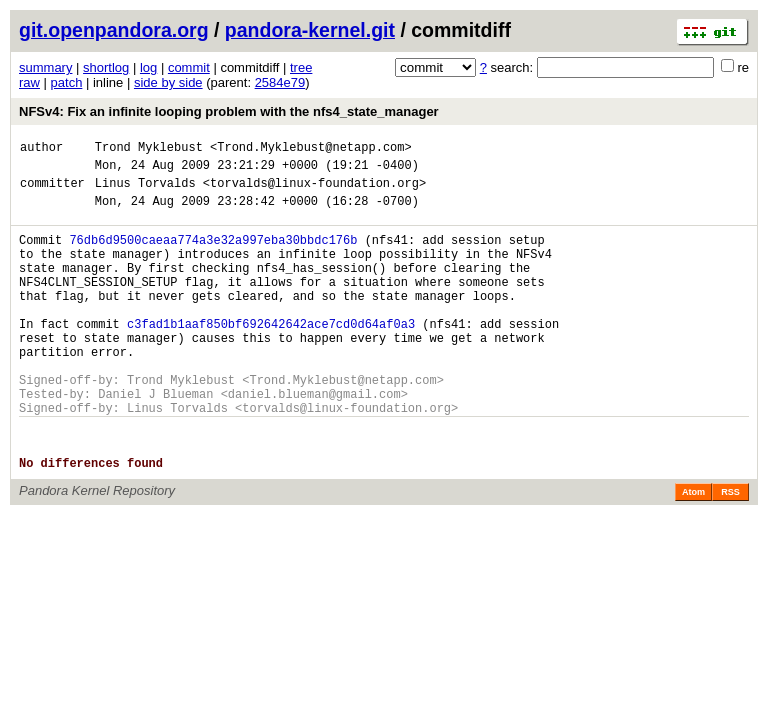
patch (67, 82)
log (148, 67)
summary (45, 67)
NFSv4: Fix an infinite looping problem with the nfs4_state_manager (229, 111)
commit (189, 67)
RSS (730, 549)
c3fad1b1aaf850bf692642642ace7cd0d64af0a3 (271, 356)
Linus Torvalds (145, 191)
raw (29, 82)
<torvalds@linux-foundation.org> (314, 191)
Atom (693, 549)
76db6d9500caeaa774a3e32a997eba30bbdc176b (213, 254)
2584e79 (280, 82)
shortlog (106, 67)
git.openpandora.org (114, 30)
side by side (168, 82)
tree (301, 67)
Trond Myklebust (149, 149)
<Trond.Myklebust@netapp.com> (311, 149)
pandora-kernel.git (310, 30)
